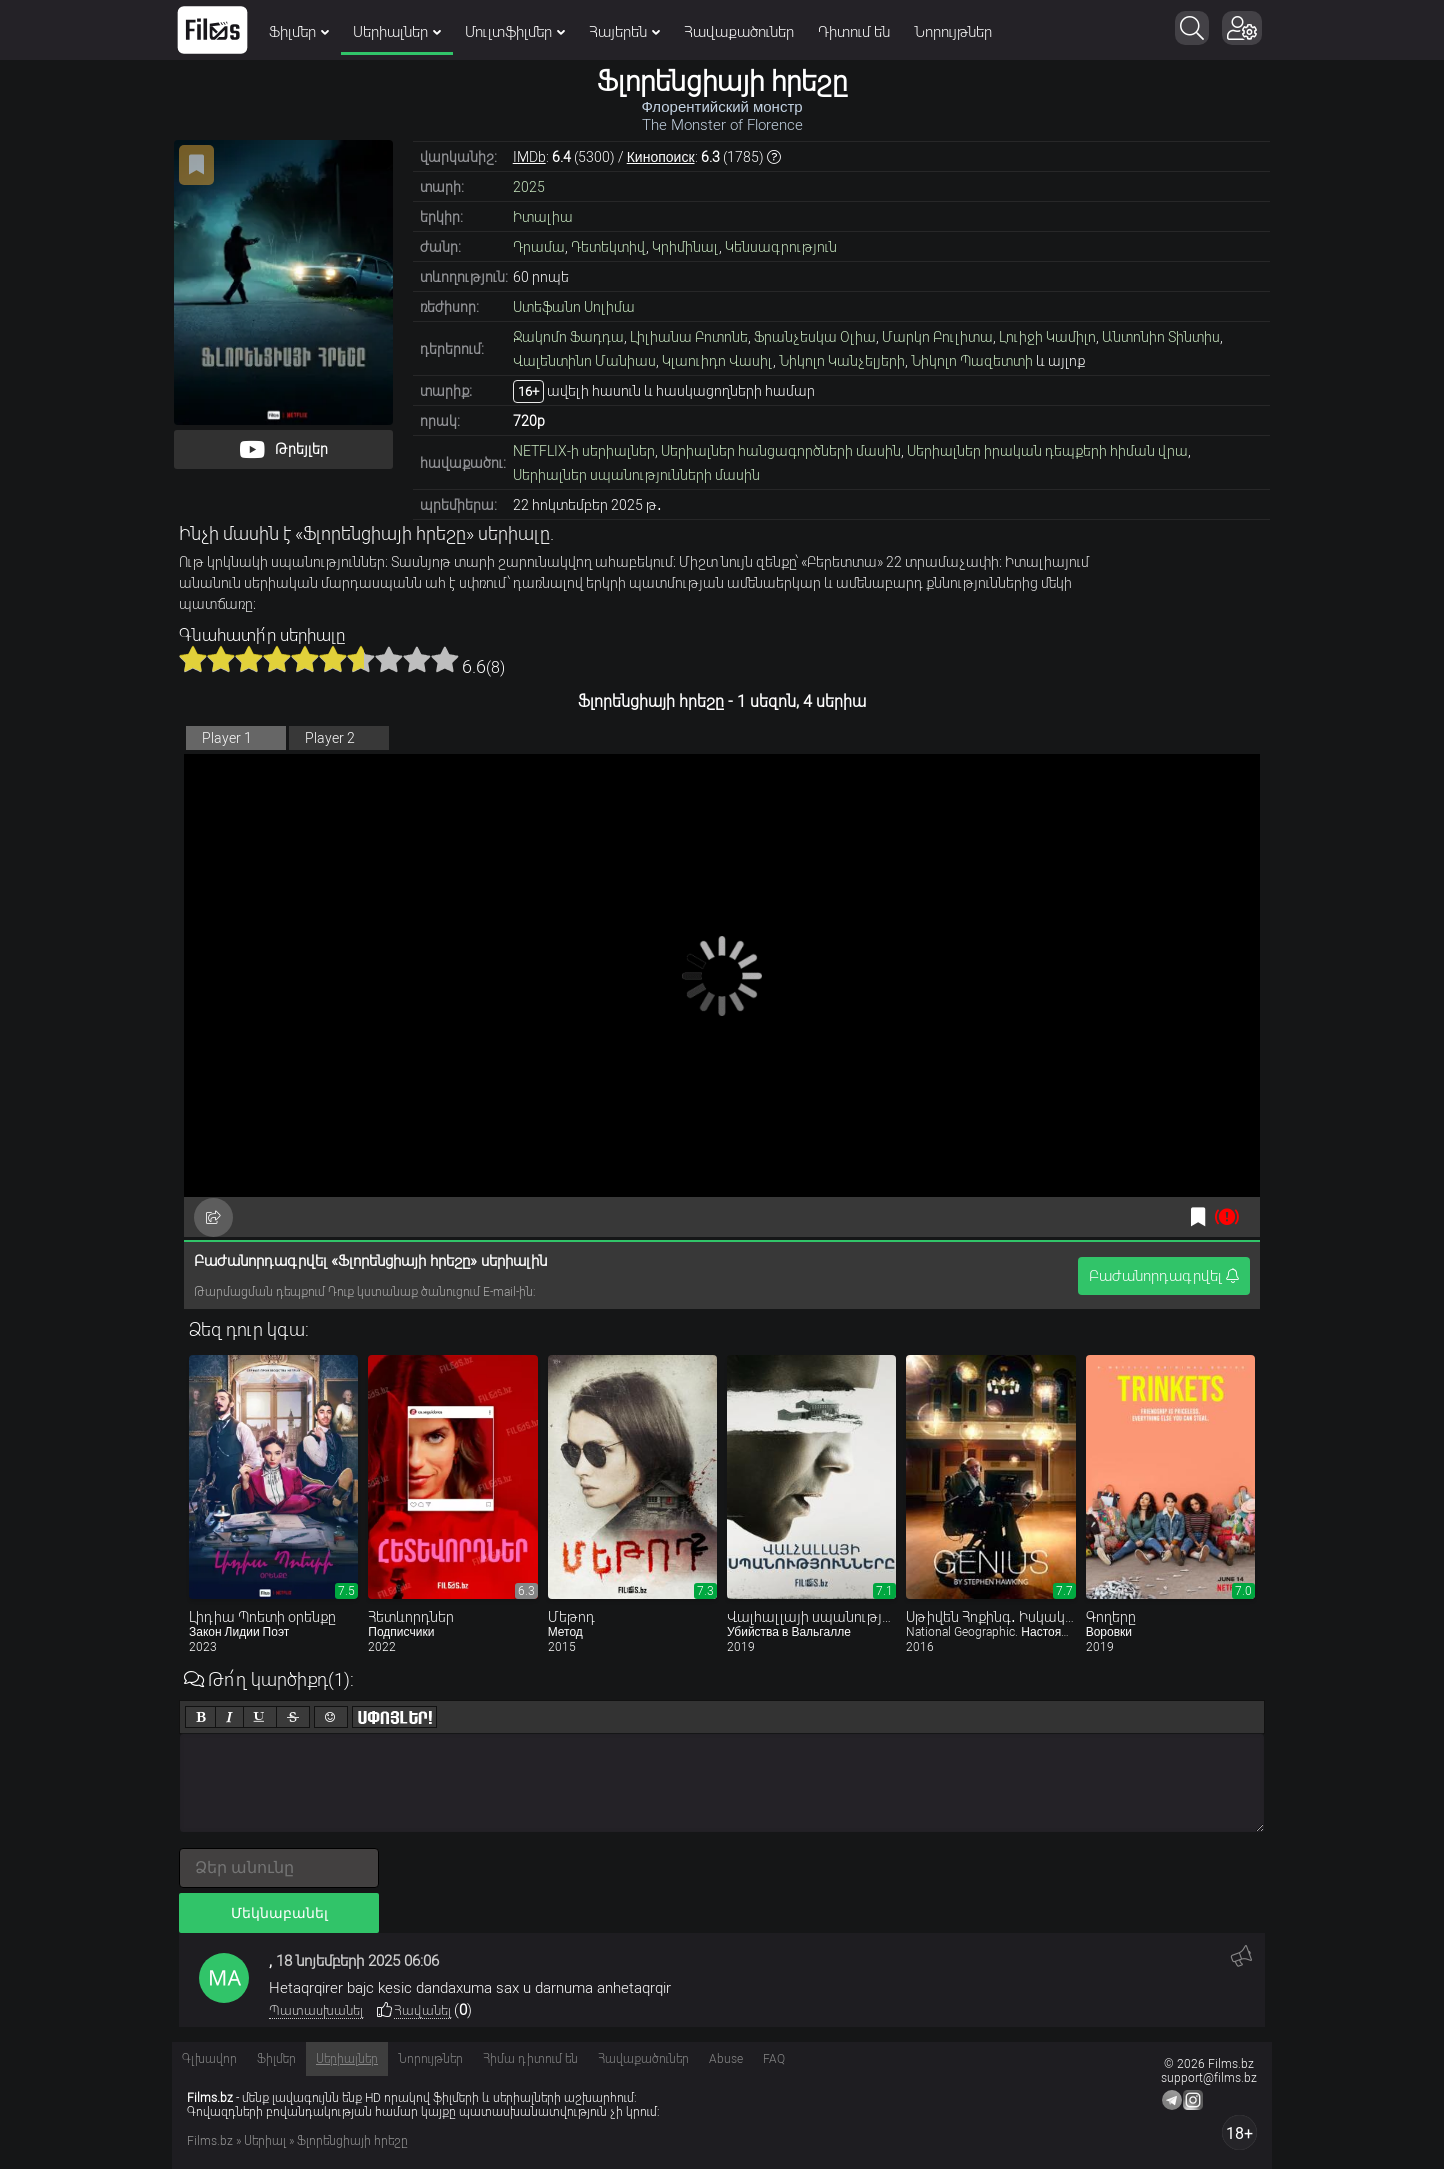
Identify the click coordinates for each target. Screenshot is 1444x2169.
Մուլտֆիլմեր (515, 32)
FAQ (774, 2059)
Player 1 (227, 738)
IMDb (529, 157)
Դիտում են (854, 32)
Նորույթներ (953, 32)
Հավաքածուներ (739, 32)
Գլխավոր (209, 2059)
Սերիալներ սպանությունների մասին (636, 475)
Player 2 (330, 738)
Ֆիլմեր (299, 32)
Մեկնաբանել (279, 1913)
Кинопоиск (661, 157)
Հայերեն (624, 32)
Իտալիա (543, 217)
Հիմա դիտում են (530, 2059)
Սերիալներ (397, 32)
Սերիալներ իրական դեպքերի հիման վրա (1047, 451)
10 (445, 659)
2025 (529, 187)
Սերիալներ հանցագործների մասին (781, 451)
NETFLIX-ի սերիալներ (584, 451)
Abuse (726, 2059)
